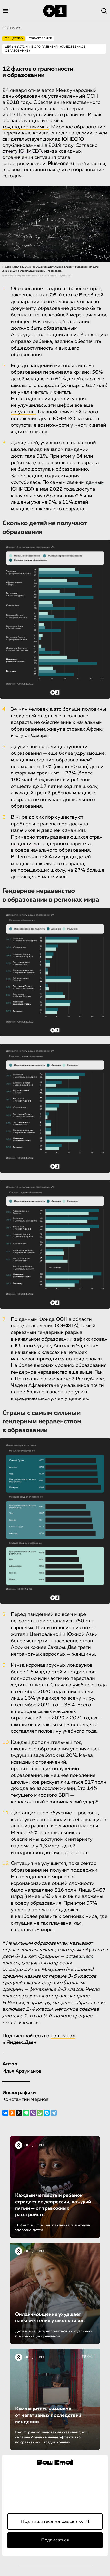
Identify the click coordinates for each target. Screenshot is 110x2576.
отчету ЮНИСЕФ (22, 151)
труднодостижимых (25, 126)
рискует (50, 1782)
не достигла (25, 843)
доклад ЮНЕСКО (63, 139)
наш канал (63, 2035)
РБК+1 (87, 2357)
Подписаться (55, 2540)
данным (95, 482)
